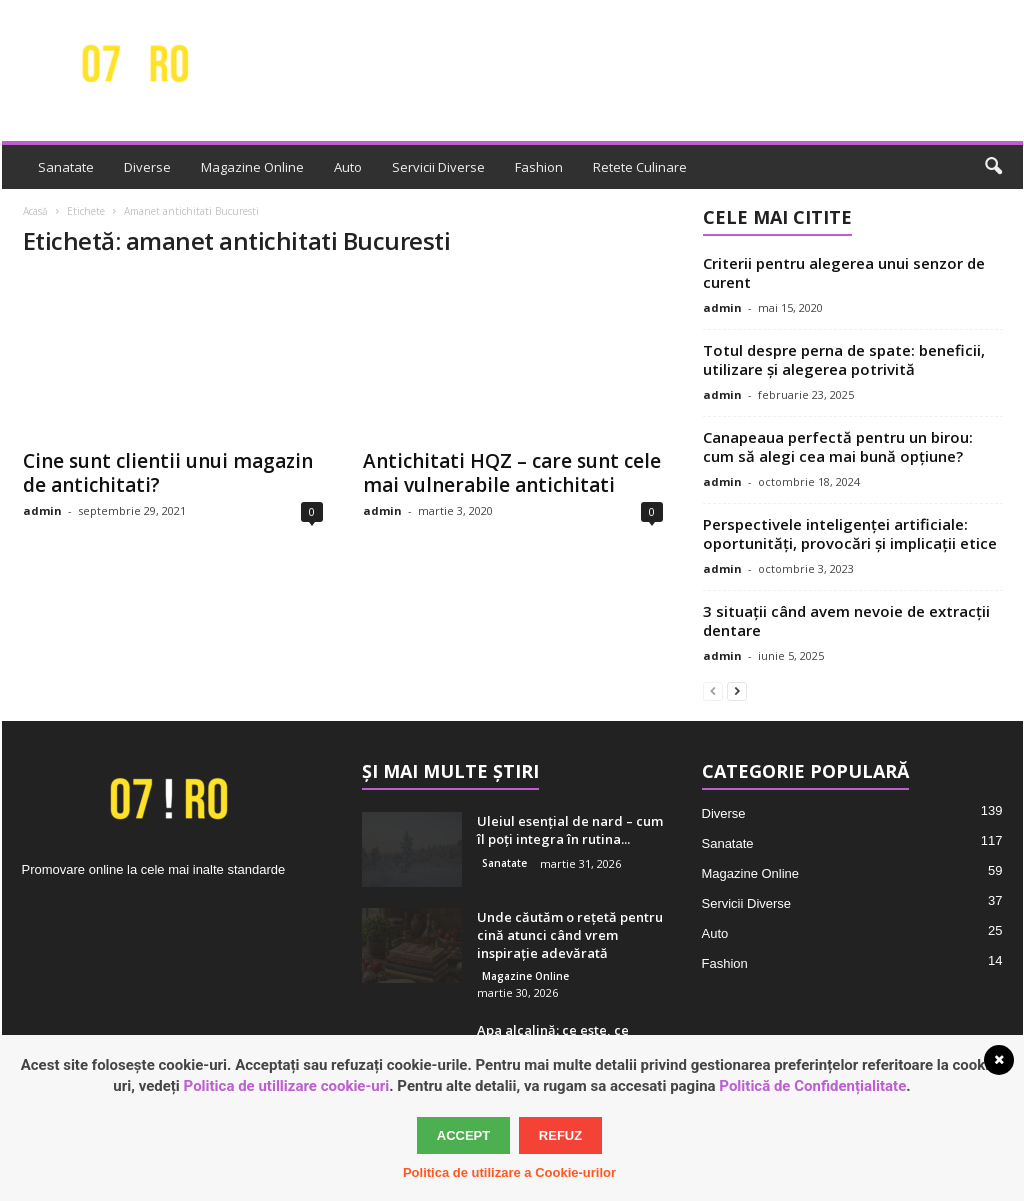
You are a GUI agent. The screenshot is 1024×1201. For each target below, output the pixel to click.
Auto (348, 167)
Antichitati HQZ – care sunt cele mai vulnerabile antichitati (512, 473)
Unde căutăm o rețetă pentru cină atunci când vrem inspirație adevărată (570, 935)
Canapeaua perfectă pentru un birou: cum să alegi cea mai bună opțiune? (838, 446)
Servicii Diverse (438, 167)
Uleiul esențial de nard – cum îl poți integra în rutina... (570, 830)
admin (42, 510)
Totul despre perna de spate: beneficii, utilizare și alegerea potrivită (844, 359)
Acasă (35, 211)
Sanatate (66, 167)
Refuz (560, 1135)
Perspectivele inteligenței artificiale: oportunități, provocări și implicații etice (850, 533)
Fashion (539, 167)
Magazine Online (252, 167)
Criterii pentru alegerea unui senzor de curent (844, 272)
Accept (463, 1135)
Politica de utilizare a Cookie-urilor (509, 1172)
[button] (993, 167)
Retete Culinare (640, 167)
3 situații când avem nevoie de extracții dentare (846, 620)
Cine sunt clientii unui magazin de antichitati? (168, 473)
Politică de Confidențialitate (812, 1086)
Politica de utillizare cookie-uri (287, 1086)
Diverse (147, 167)
